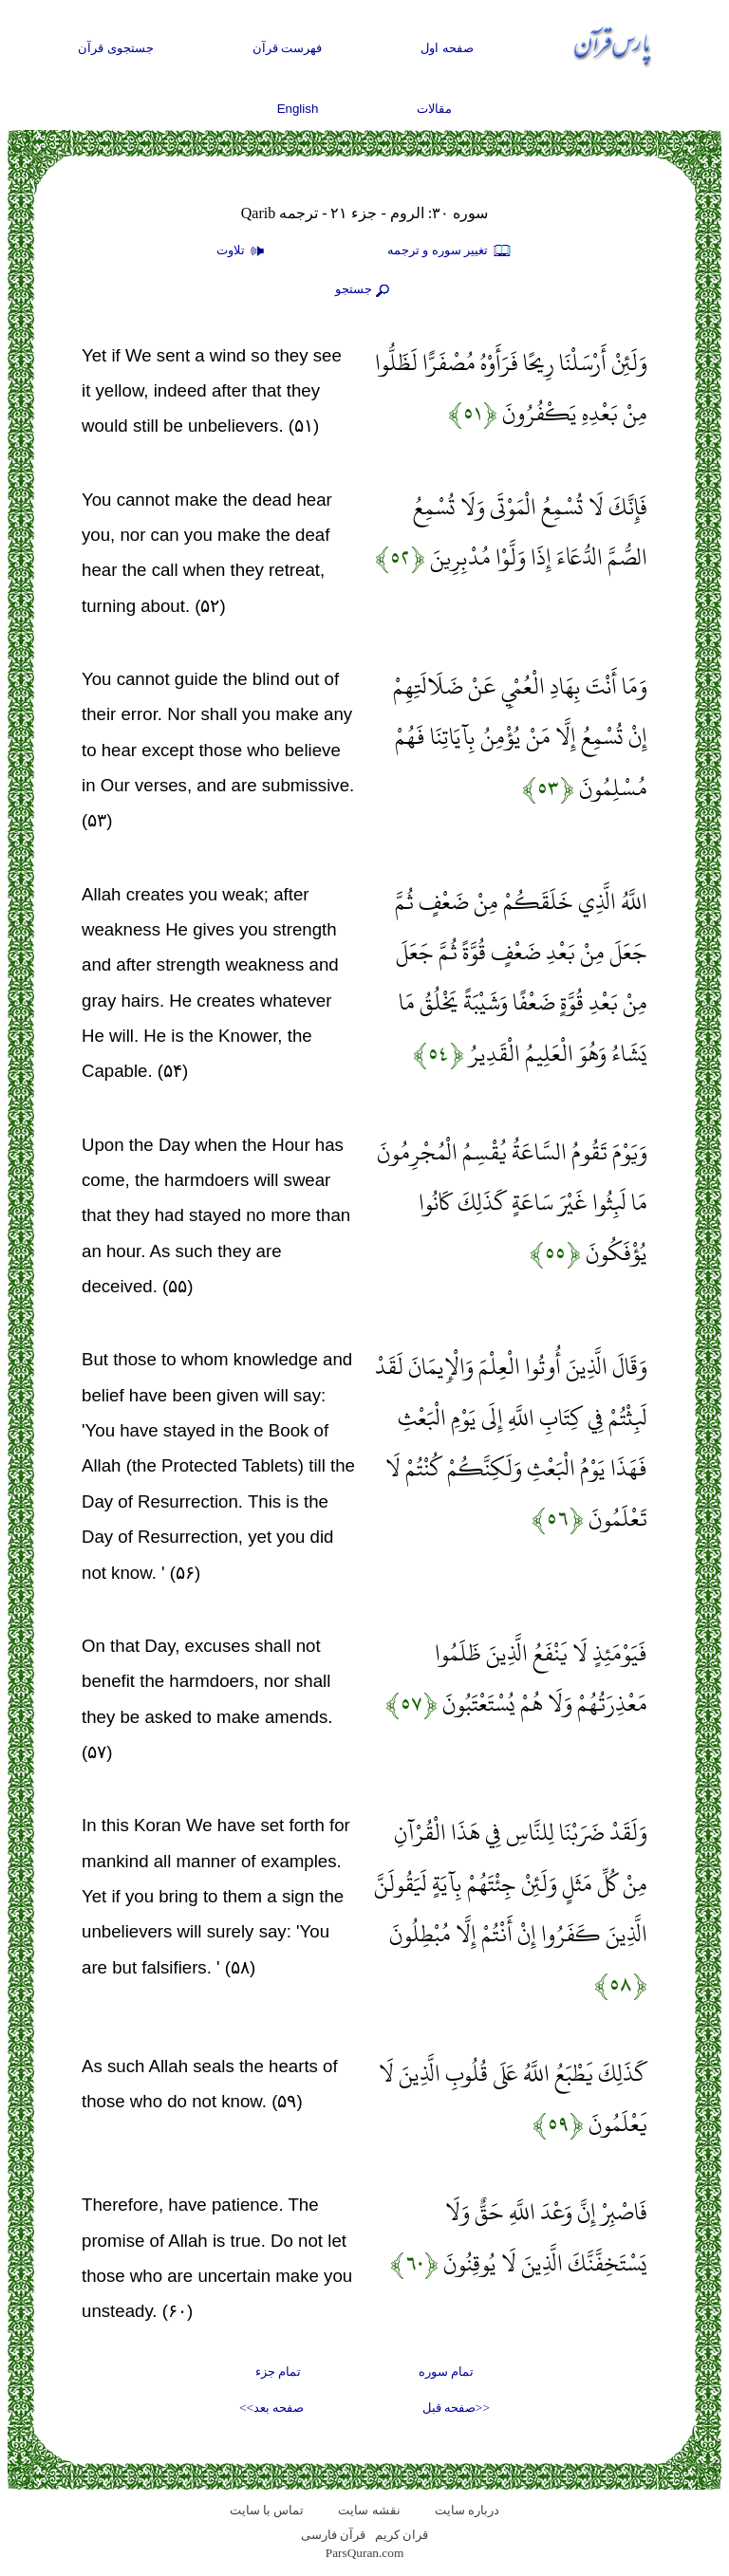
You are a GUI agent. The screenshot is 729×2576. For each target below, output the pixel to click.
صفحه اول (447, 48)
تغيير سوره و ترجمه (450, 251)
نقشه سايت (369, 2510)
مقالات (434, 109)
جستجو (364, 290)
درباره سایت (467, 2510)
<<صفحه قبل (456, 2407)
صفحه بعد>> (271, 2407)
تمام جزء (278, 2371)
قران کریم (401, 2535)
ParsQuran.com (365, 2553)
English (298, 109)
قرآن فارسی (333, 2535)
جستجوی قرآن (116, 48)
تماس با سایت (267, 2510)
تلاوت (243, 251)
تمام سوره (446, 2371)
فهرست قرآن (287, 48)
